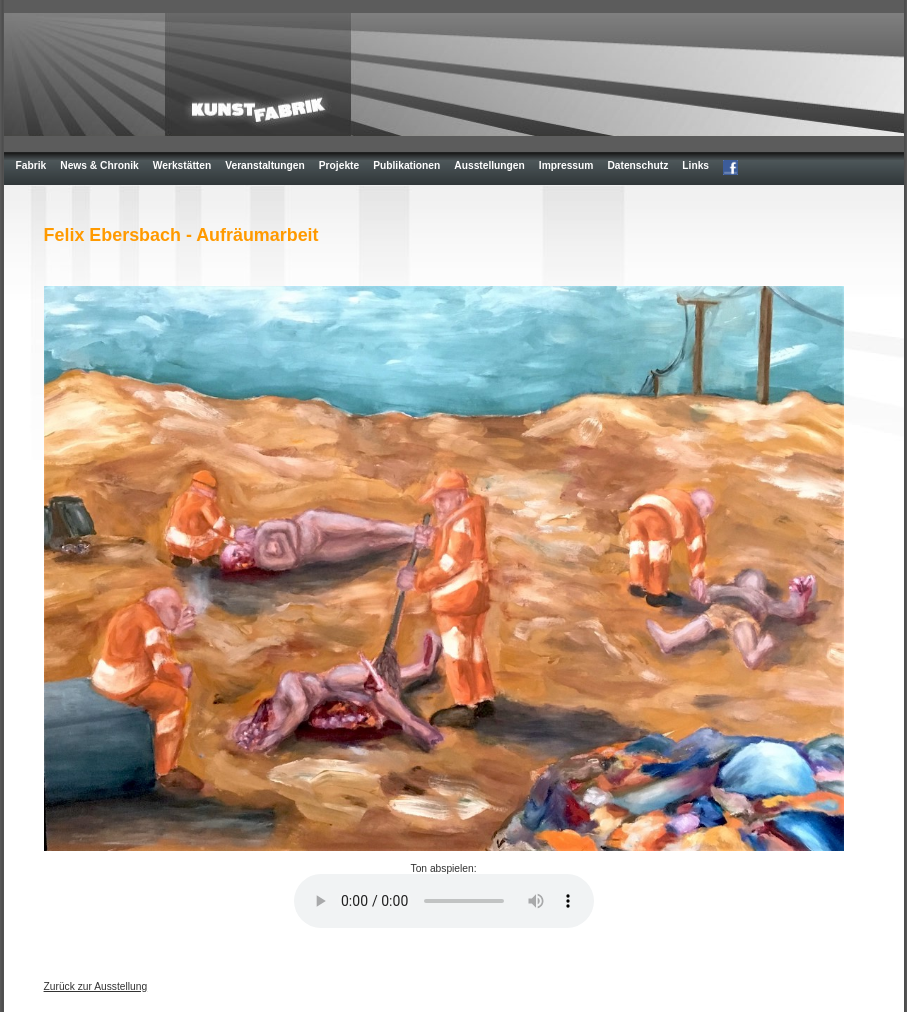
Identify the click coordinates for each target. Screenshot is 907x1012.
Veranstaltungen (265, 165)
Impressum (566, 165)
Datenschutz (637, 165)
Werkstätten (182, 165)
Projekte (339, 165)
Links (695, 165)
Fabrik (31, 165)
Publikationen (406, 165)
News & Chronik (99, 165)
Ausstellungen (489, 165)
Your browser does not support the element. (444, 901)
